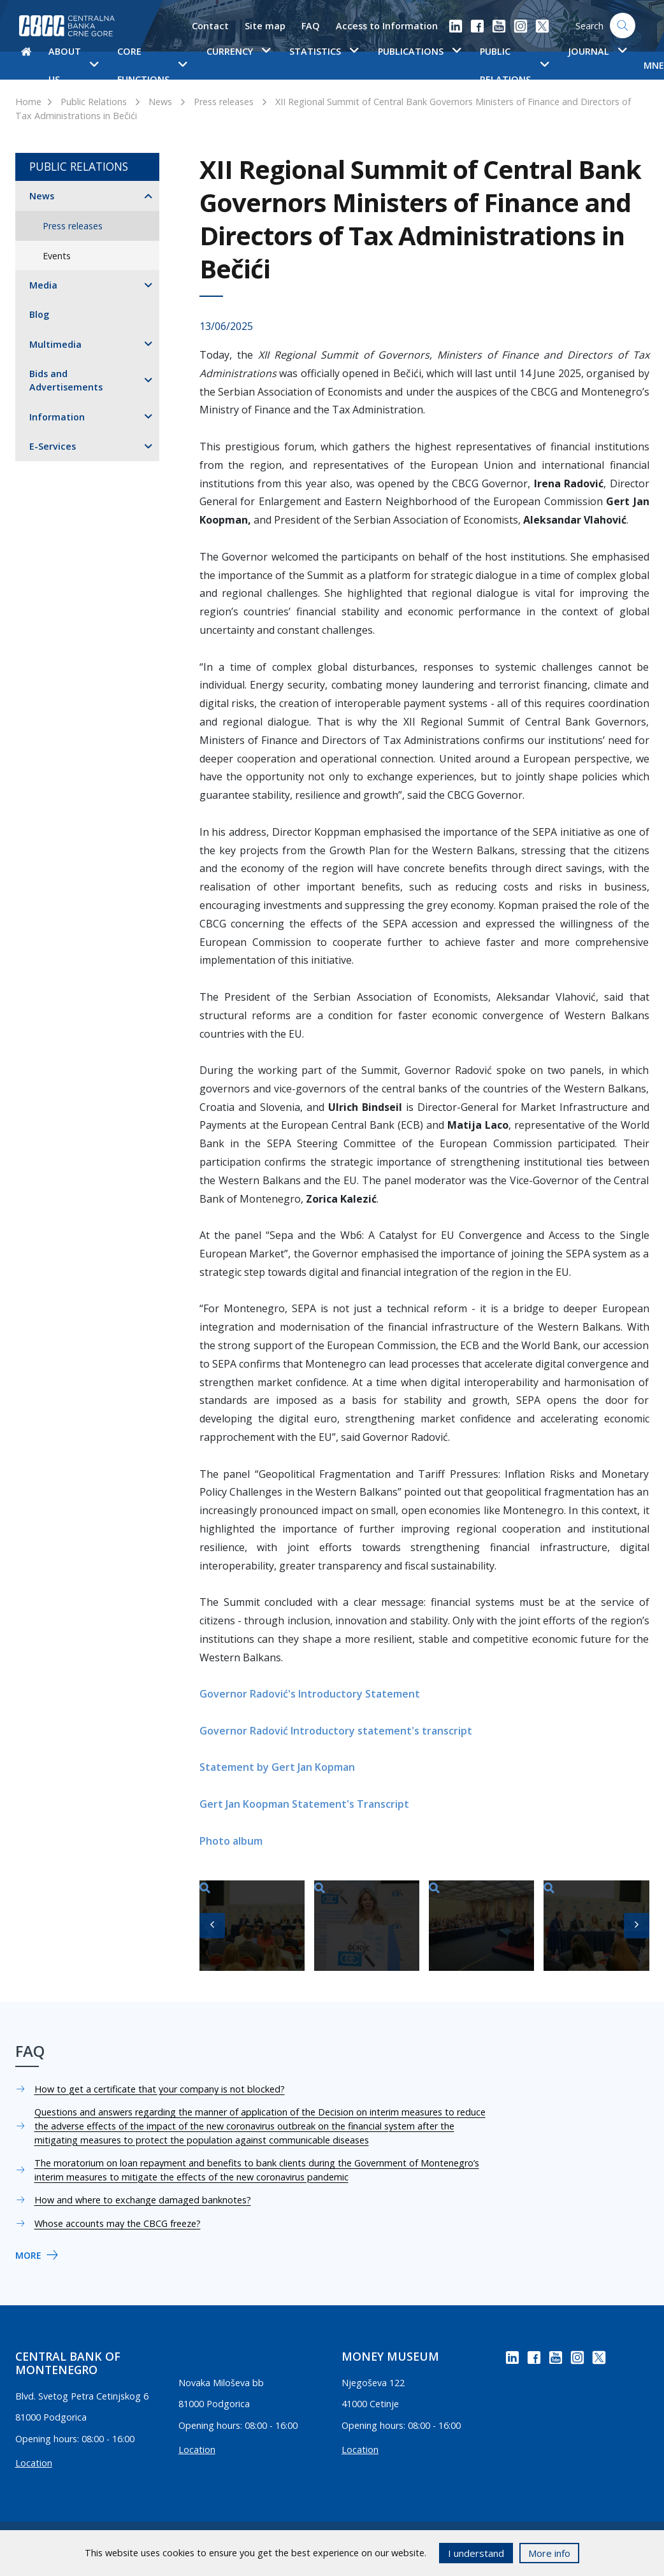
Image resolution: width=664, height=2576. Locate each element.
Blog (39, 314)
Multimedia (55, 344)
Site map (265, 26)
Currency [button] (238, 51)
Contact (210, 26)
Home (28, 102)
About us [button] (73, 65)
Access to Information (387, 26)
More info (549, 2553)
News (160, 102)
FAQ (310, 26)
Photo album (231, 1841)
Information (57, 417)
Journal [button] (597, 51)
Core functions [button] (152, 65)
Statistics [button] (323, 51)
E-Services (52, 446)
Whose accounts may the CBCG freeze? (117, 2223)
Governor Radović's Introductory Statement (309, 1694)
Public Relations (94, 102)
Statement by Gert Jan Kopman (277, 1767)
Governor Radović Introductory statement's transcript (335, 1731)
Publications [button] (419, 51)
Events (57, 256)
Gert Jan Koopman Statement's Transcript (304, 1804)
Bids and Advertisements (66, 381)
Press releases (224, 102)
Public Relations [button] (514, 65)
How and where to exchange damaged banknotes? (142, 2200)
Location (33, 2463)
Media (43, 285)
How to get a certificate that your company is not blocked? (159, 2089)
